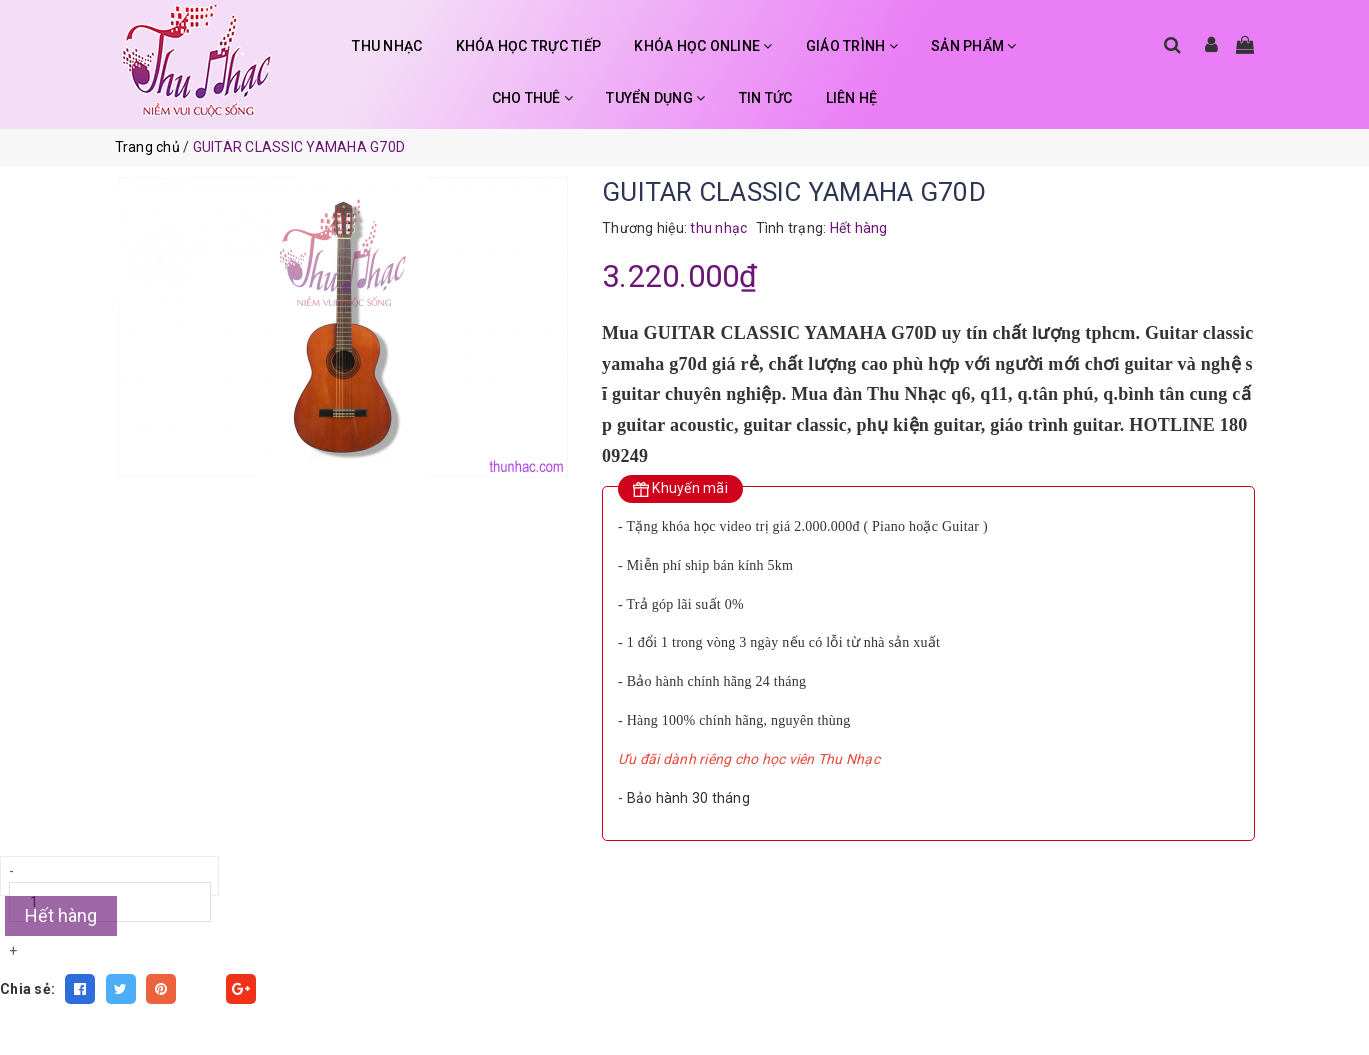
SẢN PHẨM (974, 46)
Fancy (201, 989)
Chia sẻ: (27, 989)
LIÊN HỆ (852, 98)
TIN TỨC (766, 98)
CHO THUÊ (533, 98)
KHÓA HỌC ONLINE (703, 46)
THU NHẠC (387, 46)
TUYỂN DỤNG (655, 98)
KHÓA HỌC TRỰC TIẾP (529, 46)
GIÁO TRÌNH (852, 46)
